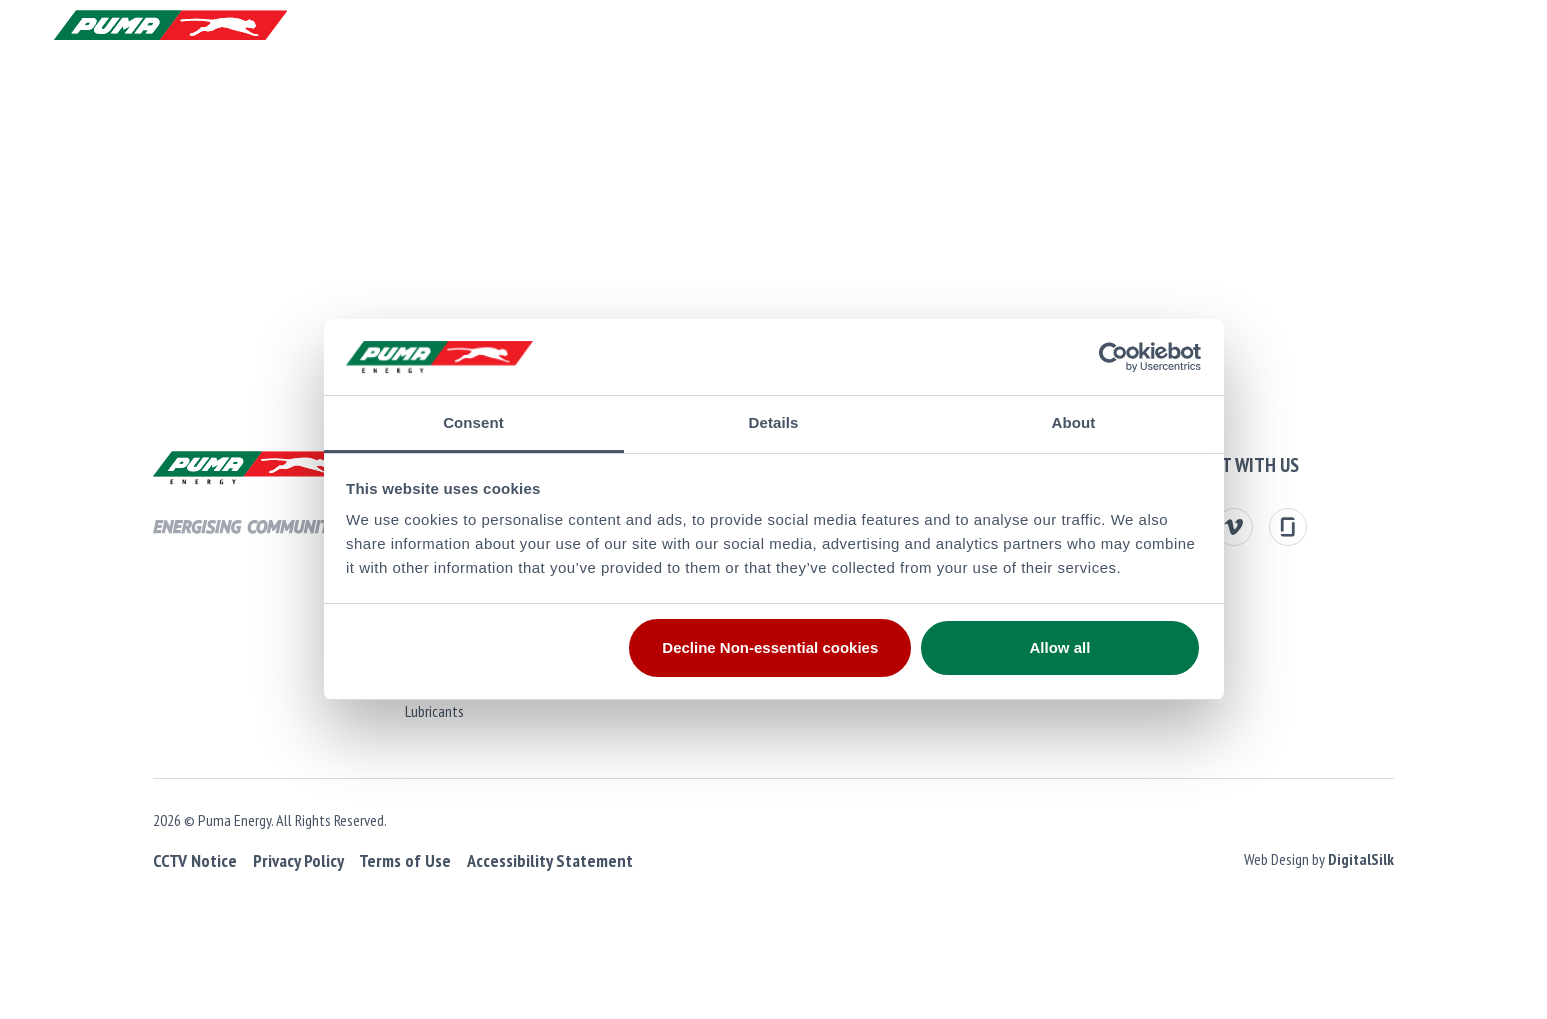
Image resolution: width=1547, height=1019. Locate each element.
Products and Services (135, 96)
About (320, 96)
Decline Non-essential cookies (770, 647)
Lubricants (423, 711)
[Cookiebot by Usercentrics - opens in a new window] (1113, 357)
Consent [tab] (473, 422)
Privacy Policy (278, 860)
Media (1052, 96)
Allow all (1060, 647)
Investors (577, 96)
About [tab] (1074, 422)
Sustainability (836, 96)
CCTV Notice (176, 860)
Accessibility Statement (530, 860)
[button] (1476, 30)
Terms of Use (385, 860)
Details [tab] (774, 422)
